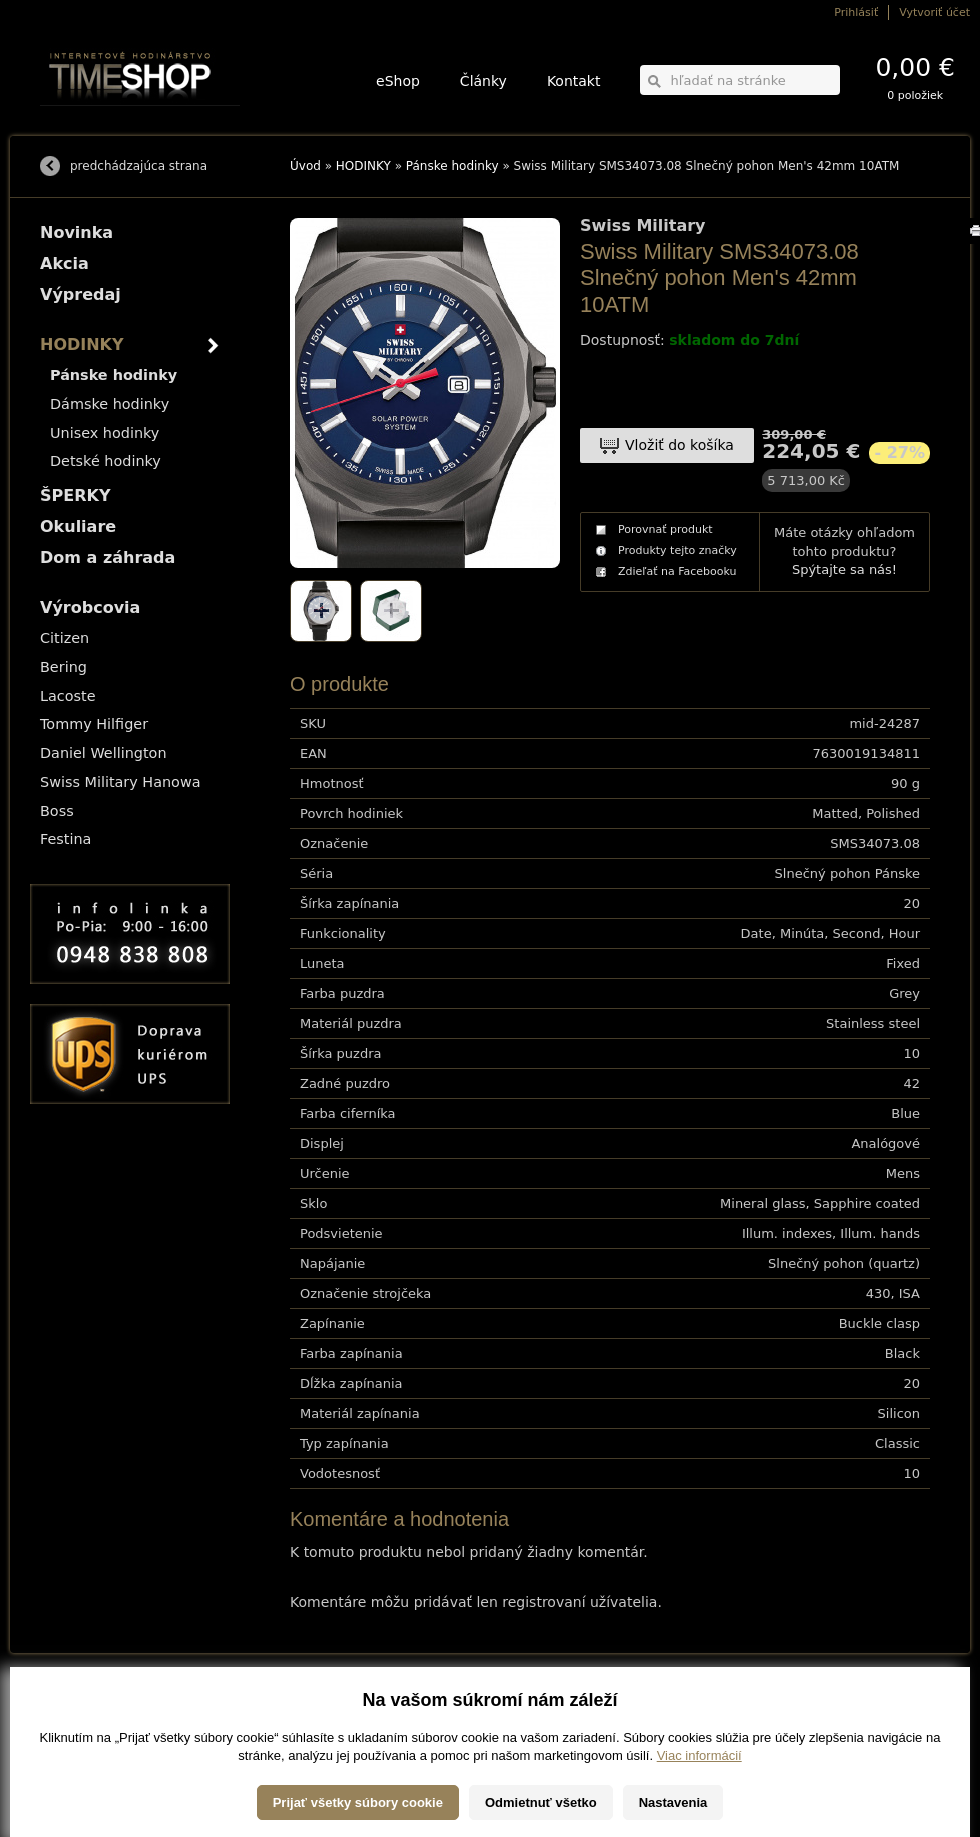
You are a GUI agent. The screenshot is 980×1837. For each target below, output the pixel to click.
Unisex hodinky (104, 433)
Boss (57, 811)
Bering (63, 667)
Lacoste (68, 696)
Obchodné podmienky (89, 1734)
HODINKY (363, 166)
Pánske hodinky (452, 166)
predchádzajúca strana (138, 166)
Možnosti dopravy (79, 1706)
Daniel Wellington (103, 753)
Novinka (76, 232)
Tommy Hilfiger (94, 724)
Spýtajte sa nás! (844, 569)
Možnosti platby (74, 1720)
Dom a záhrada (107, 557)
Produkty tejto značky (677, 550)
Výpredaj (80, 294)
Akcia (64, 263)
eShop (398, 81)
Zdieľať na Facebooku (677, 571)
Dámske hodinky (109, 404)
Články (483, 81)
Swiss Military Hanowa (120, 782)
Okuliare (78, 526)
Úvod (305, 166)
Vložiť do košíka (679, 445)
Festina (65, 839)
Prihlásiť (856, 12)
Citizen (64, 638)
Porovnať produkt (665, 529)
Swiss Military (643, 226)
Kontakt (574, 81)
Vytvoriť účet (934, 12)
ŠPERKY (75, 495)
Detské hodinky (105, 461)
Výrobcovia (90, 607)
